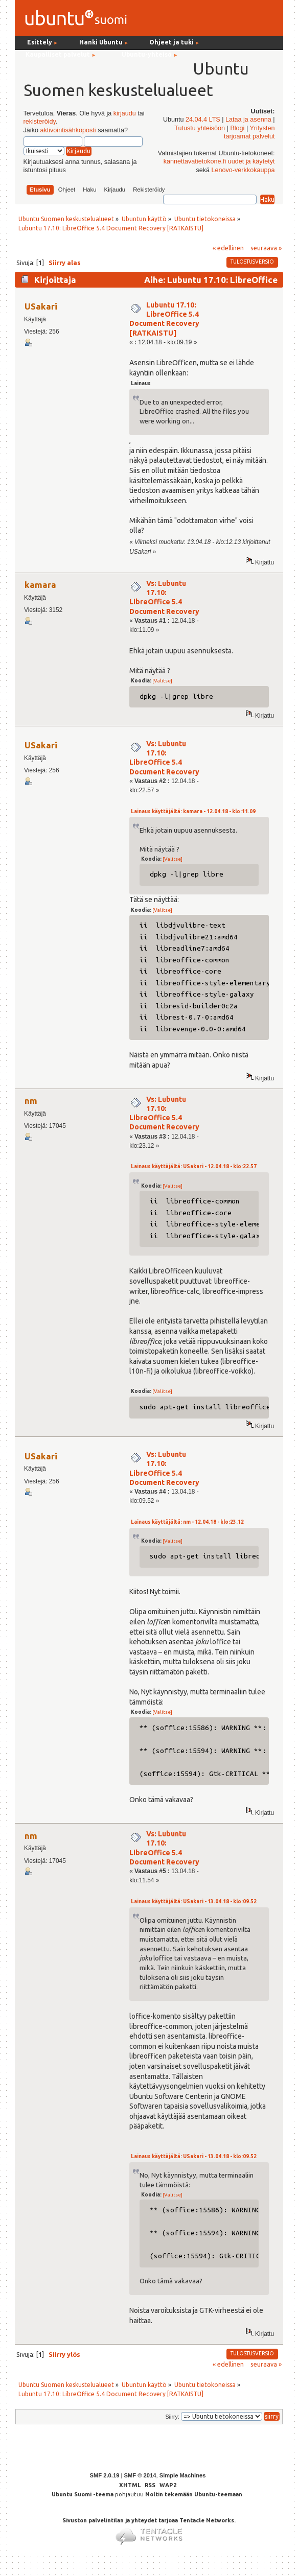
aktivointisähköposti (68, 130)
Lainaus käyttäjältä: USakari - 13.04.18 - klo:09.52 (194, 1901)
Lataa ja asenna (248, 119)
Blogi (237, 128)
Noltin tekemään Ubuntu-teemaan (193, 2494)
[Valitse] (162, 680)
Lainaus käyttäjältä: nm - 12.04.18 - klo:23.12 (187, 1522)
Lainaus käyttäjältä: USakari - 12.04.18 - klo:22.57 (194, 1166)
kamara (40, 584)
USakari (41, 306)
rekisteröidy (40, 121)
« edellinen (228, 247)
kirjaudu (124, 113)
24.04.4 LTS (203, 119)
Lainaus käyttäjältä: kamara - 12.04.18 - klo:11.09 (193, 811)
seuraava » (266, 247)
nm (31, 1100)
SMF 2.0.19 (105, 2475)
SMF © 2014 (140, 2475)
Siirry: (172, 2417)
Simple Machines (182, 2475)
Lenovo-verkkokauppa (243, 170)
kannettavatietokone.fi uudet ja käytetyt (219, 161)
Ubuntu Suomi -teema (82, 2494)
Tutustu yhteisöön (199, 128)
